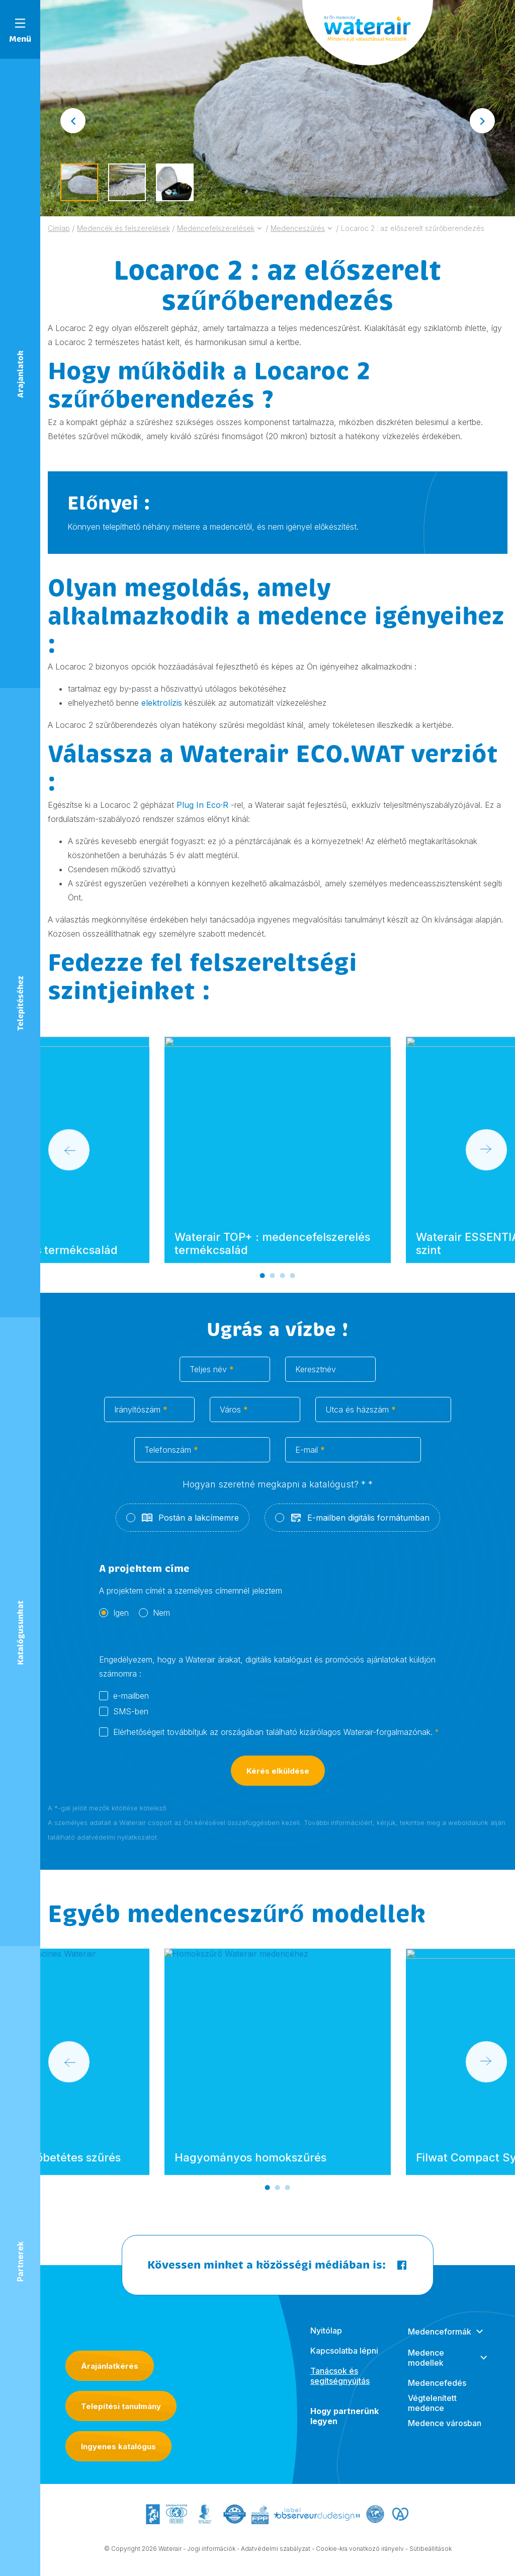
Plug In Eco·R (202, 805)
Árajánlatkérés (109, 2366)
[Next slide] (482, 120)
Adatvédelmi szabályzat (275, 2557)
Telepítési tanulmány (121, 2406)
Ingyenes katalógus (118, 2446)
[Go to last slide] (72, 120)
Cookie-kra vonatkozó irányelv (360, 2557)
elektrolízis (161, 703)
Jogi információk (211, 2557)
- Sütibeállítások (428, 2557)
